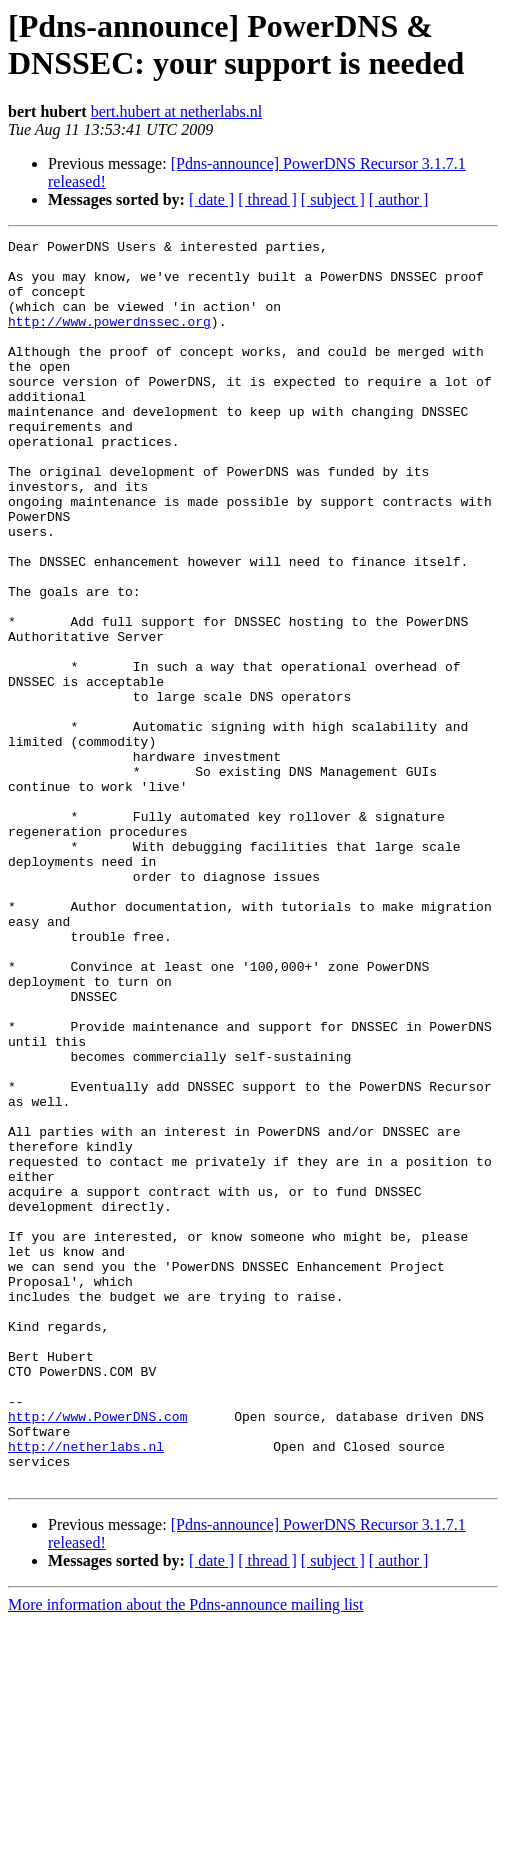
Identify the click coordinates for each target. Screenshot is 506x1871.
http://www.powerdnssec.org (109, 339)
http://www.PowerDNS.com (97, 1653)
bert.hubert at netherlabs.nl (177, 111)
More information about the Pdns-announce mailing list (186, 1853)
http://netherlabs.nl (86, 1689)
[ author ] (399, 199)
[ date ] (211, 199)
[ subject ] (333, 199)
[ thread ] (267, 199)
